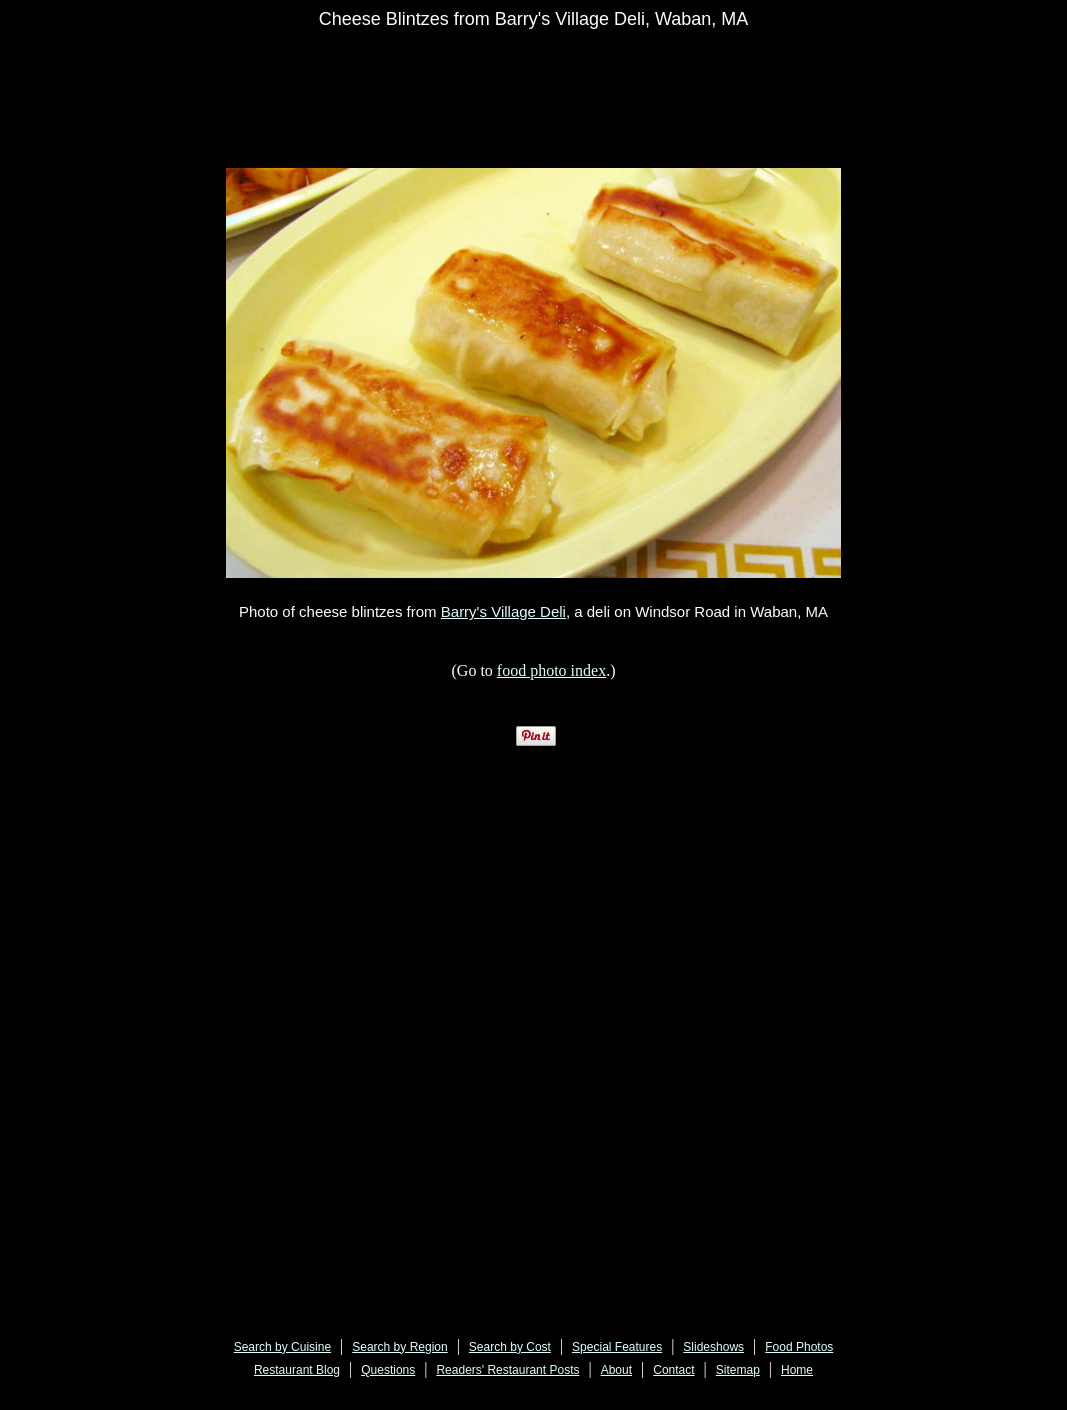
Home (797, 1370)
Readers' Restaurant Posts (507, 1370)
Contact (673, 1370)
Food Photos (799, 1347)
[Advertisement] (609, 87)
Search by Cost (510, 1347)
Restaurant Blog (297, 1370)
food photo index (551, 670)
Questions (388, 1370)
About (616, 1370)
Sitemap (738, 1370)
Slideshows (713, 1347)
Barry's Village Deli (503, 611)
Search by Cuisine (282, 1347)
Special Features (617, 1347)
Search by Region (399, 1347)
